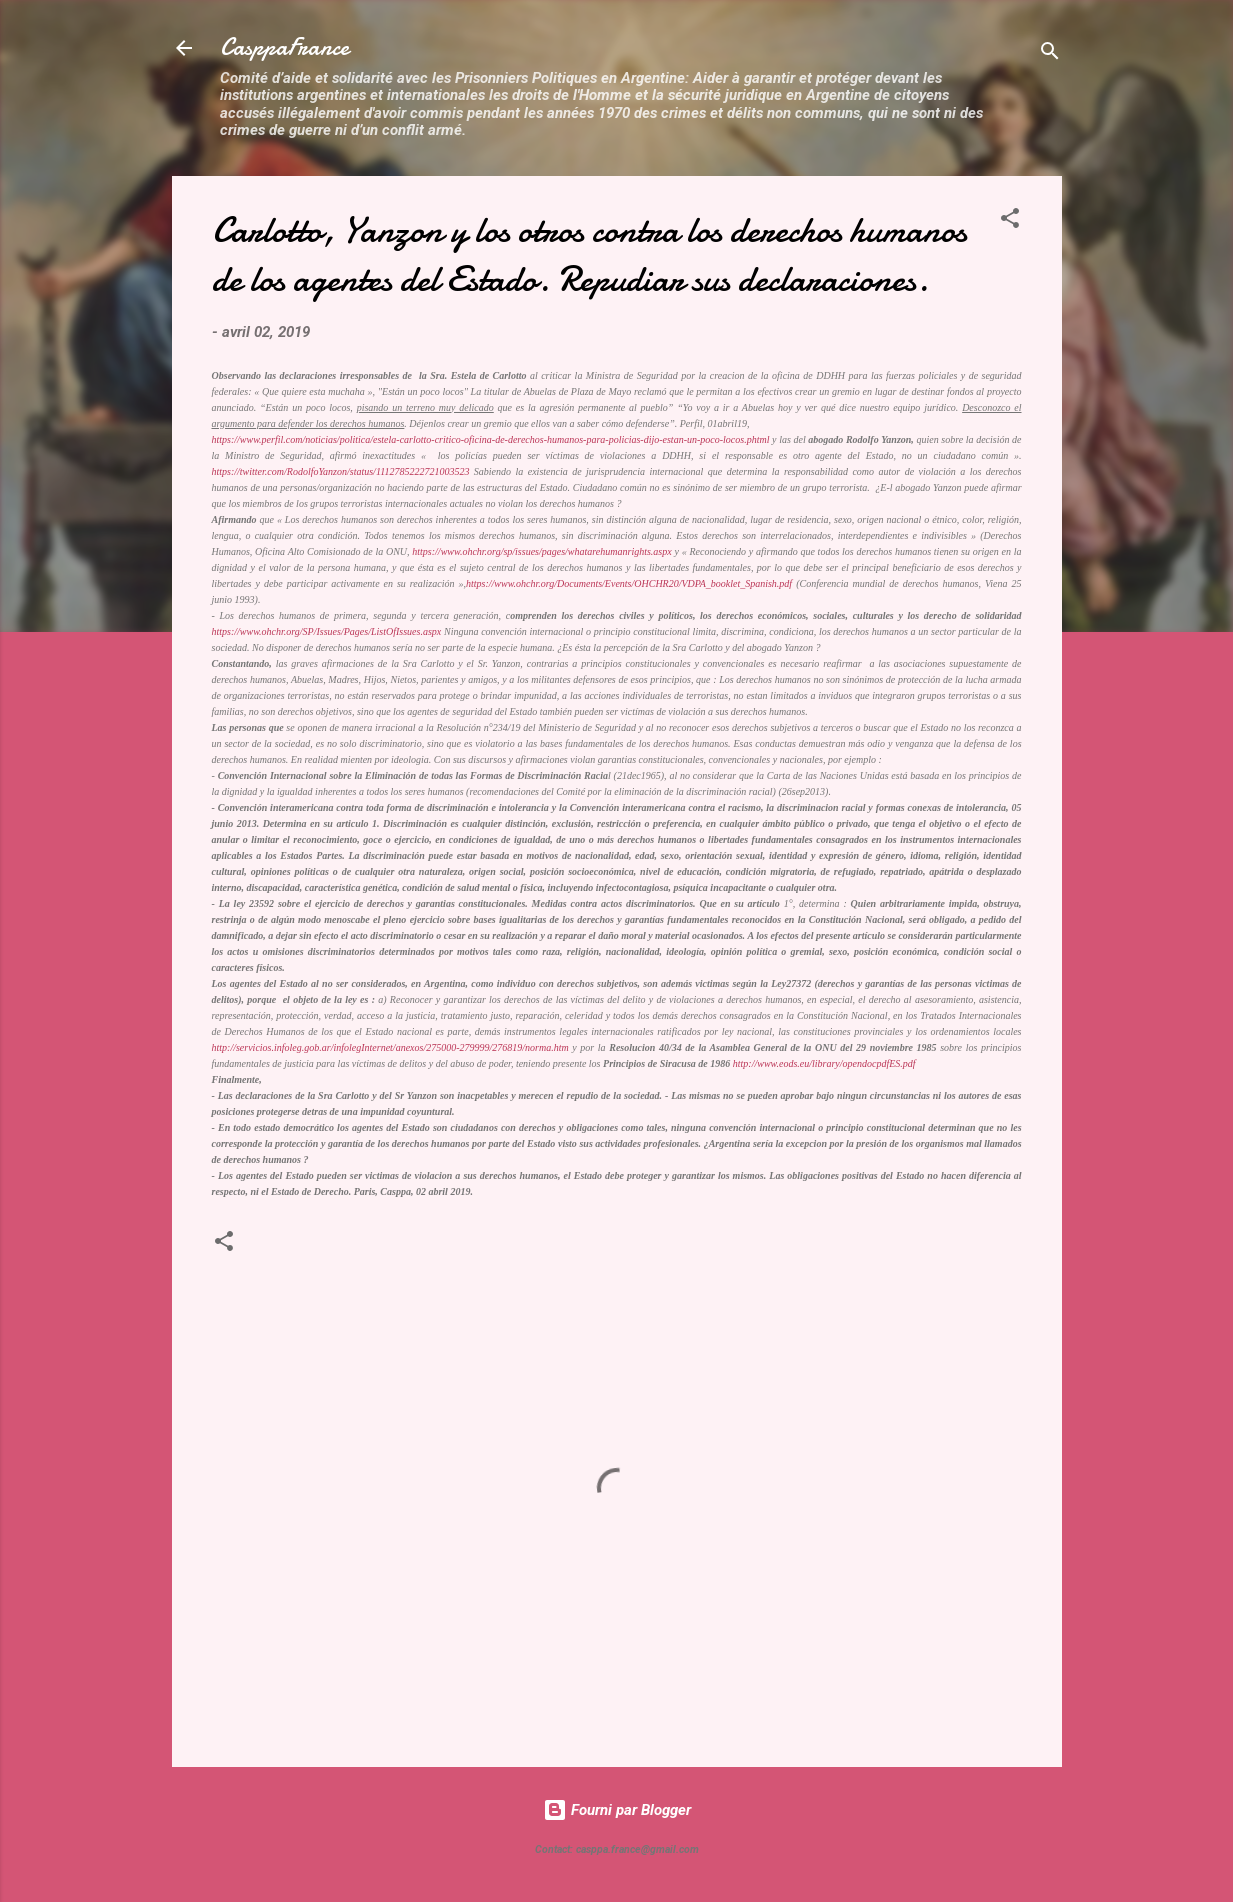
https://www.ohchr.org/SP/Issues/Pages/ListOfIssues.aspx (327, 631)
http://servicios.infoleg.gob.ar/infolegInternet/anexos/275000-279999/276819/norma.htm (390, 1047)
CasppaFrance (284, 47)
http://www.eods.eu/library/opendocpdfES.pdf (824, 1063)
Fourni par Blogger (617, 1810)
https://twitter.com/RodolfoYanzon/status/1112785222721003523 (341, 471)
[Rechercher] (1050, 54)
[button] (1010, 221)
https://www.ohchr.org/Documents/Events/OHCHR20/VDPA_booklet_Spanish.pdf (629, 583)
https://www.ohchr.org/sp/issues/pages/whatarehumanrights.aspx (541, 551)
